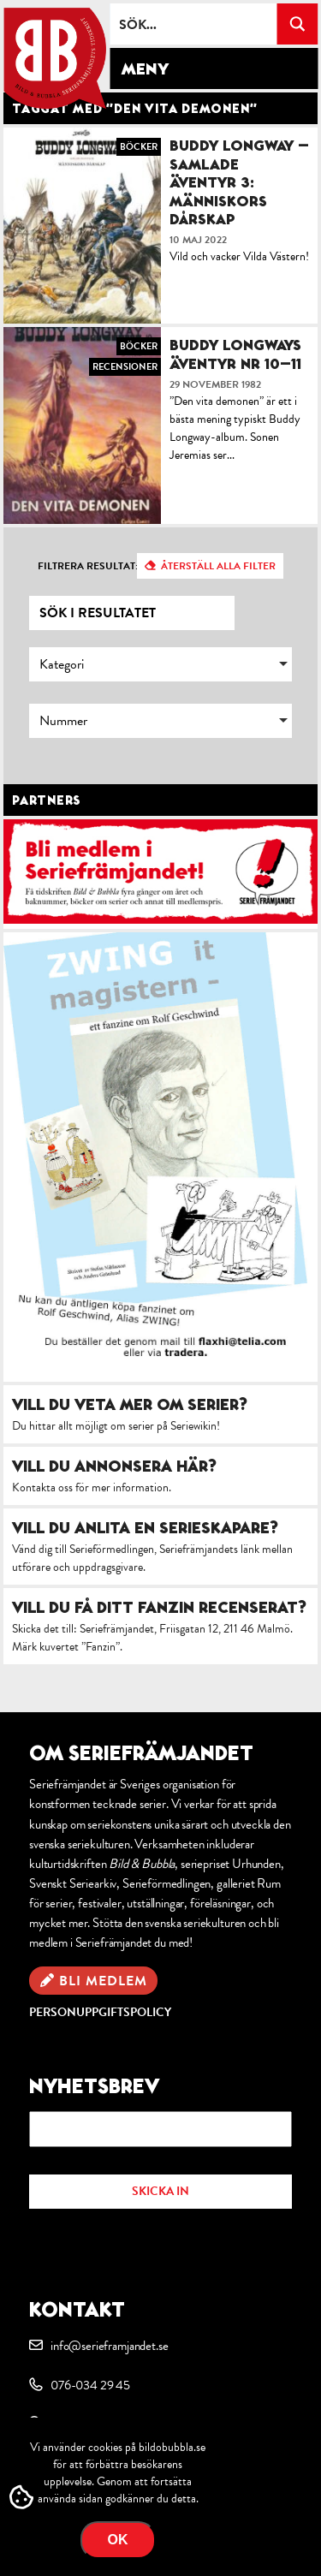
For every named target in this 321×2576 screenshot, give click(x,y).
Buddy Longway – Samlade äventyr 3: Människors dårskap (239, 182)
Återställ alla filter (218, 566)
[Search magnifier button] (297, 24)
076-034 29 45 (90, 2385)
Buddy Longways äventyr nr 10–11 (235, 354)
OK (118, 2539)
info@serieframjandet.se (109, 2345)
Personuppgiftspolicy (100, 2012)
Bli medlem (103, 1981)
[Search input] (194, 24)
